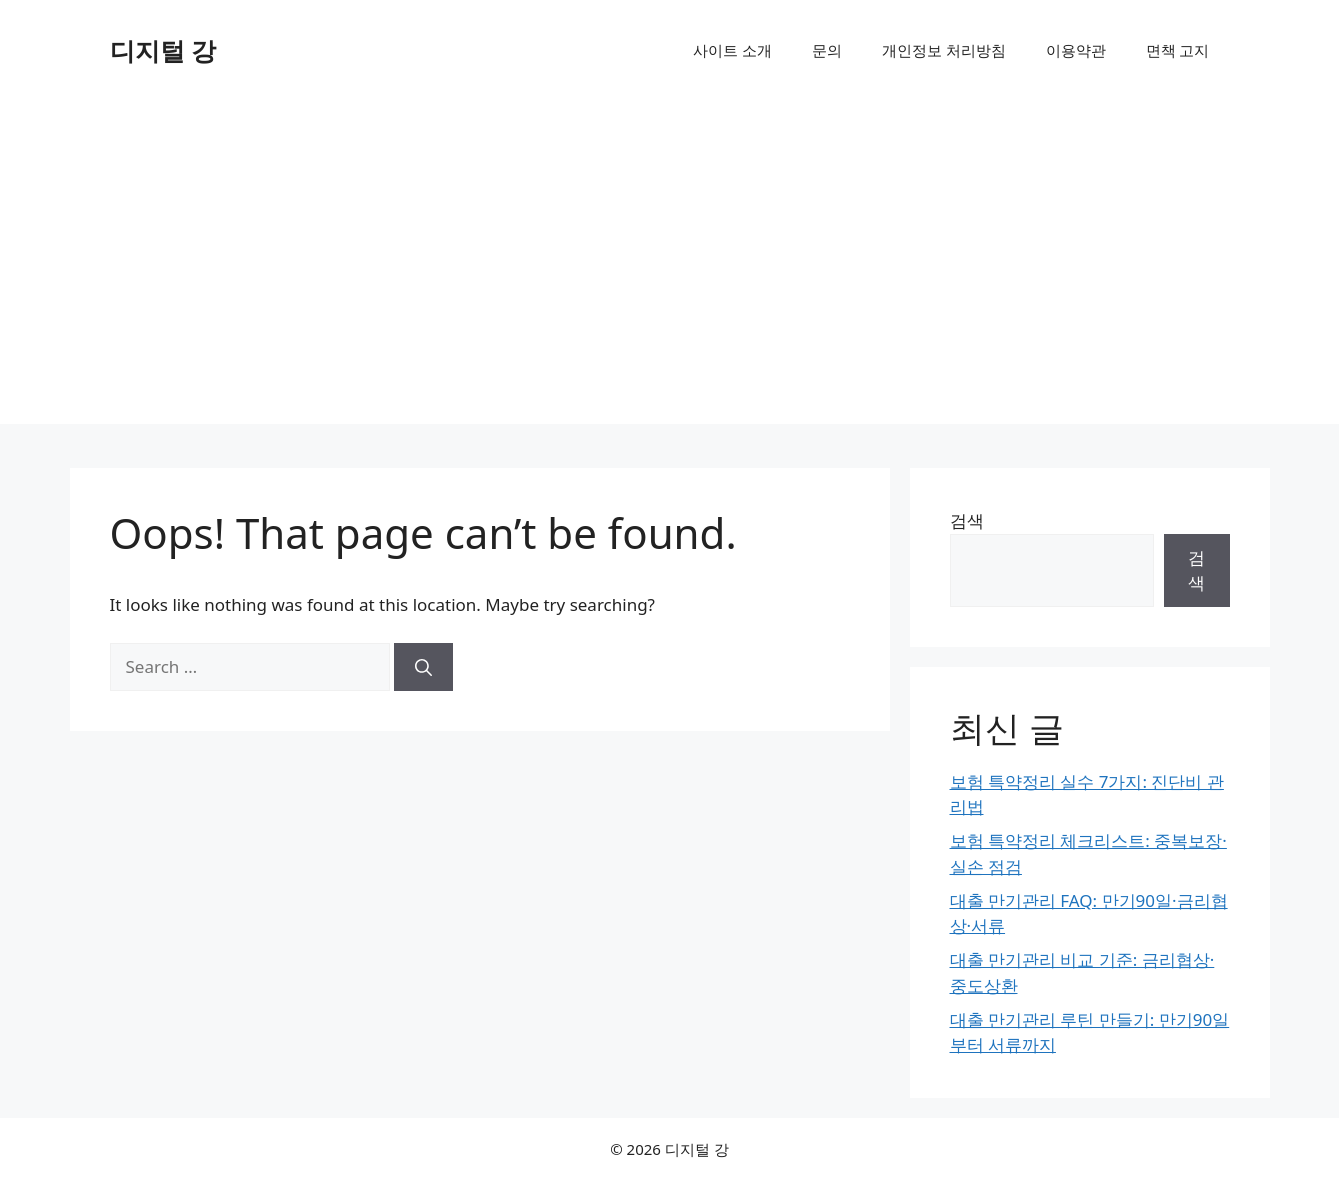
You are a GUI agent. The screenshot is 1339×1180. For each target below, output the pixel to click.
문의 (827, 50)
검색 (967, 520)
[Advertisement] (670, 274)
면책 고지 (1178, 50)
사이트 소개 (732, 50)
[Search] (423, 667)
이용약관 (1076, 50)
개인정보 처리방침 (944, 50)
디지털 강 (163, 50)
